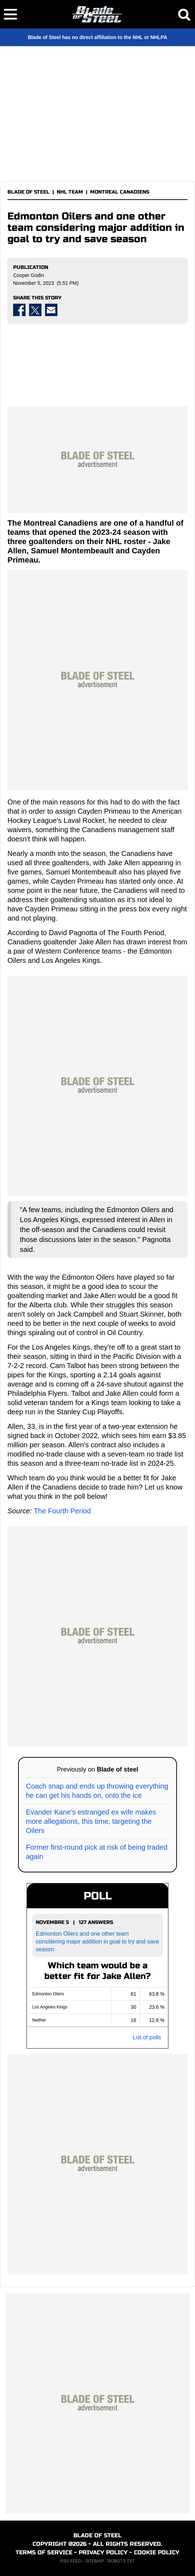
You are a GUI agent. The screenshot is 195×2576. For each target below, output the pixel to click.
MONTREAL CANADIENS (119, 192)
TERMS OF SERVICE (44, 2552)
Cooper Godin (28, 275)
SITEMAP (94, 2561)
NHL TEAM (70, 192)
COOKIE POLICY (156, 2552)
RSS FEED (71, 2561)
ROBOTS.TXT (121, 2561)
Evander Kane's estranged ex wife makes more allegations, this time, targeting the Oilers (91, 1821)
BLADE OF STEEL (28, 192)
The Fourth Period (62, 1511)
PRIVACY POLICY (103, 2552)
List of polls (147, 2037)
